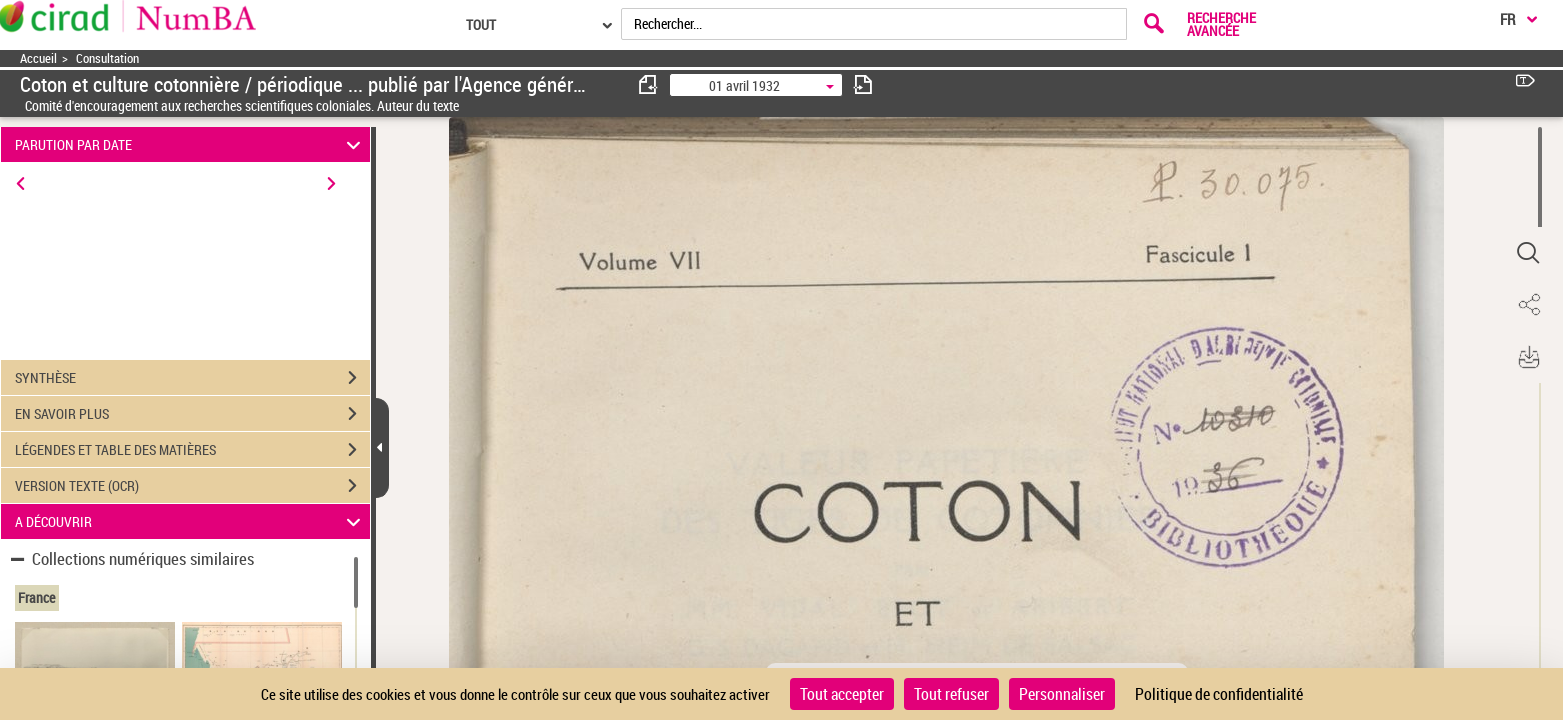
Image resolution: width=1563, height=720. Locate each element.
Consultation (107, 58)
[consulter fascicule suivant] (863, 84)
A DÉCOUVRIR (190, 521)
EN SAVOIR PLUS (192, 414)
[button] (1528, 253)
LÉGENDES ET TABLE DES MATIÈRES (192, 450)
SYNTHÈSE (192, 378)
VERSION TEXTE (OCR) (192, 486)
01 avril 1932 (744, 85)
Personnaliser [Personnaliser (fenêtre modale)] (1062, 694)
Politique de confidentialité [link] (1219, 694)
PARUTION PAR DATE (190, 144)
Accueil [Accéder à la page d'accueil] (38, 58)
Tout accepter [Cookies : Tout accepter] (842, 694)
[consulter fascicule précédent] (649, 84)
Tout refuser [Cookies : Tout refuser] (951, 694)
